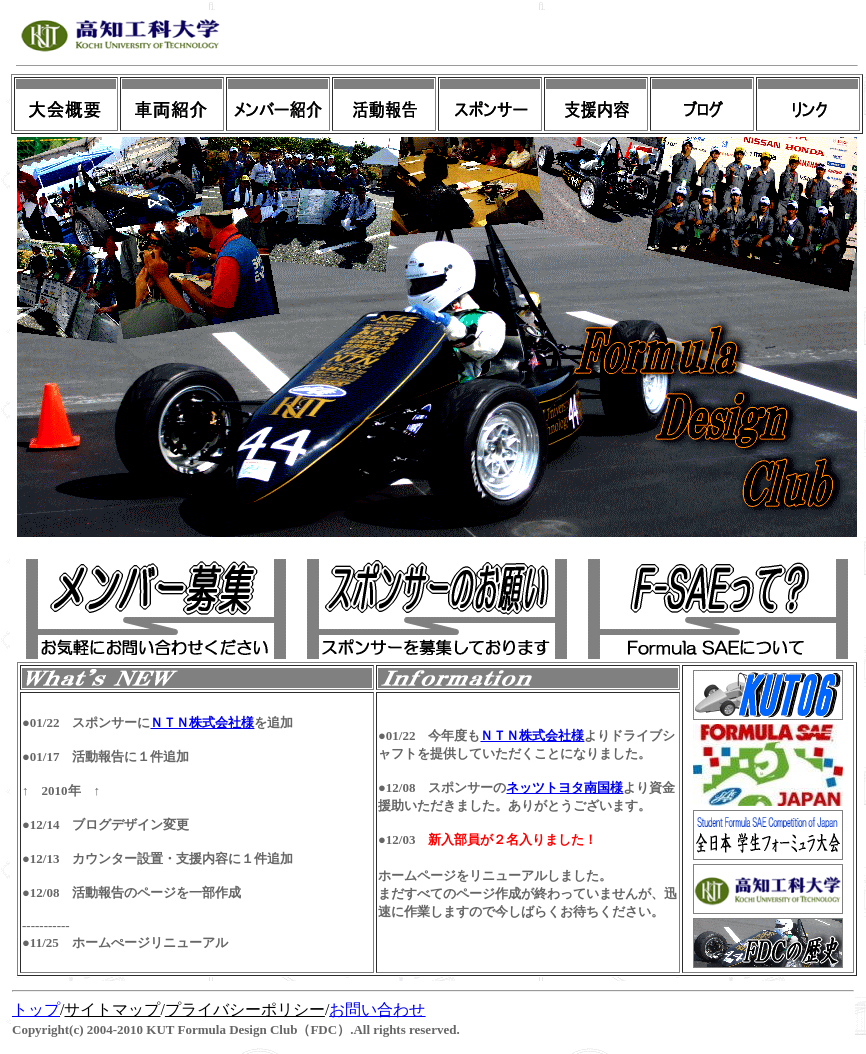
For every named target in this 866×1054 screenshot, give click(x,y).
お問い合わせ (377, 1009)
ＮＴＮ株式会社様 (202, 722)
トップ (36, 1009)
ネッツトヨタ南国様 (564, 787)
